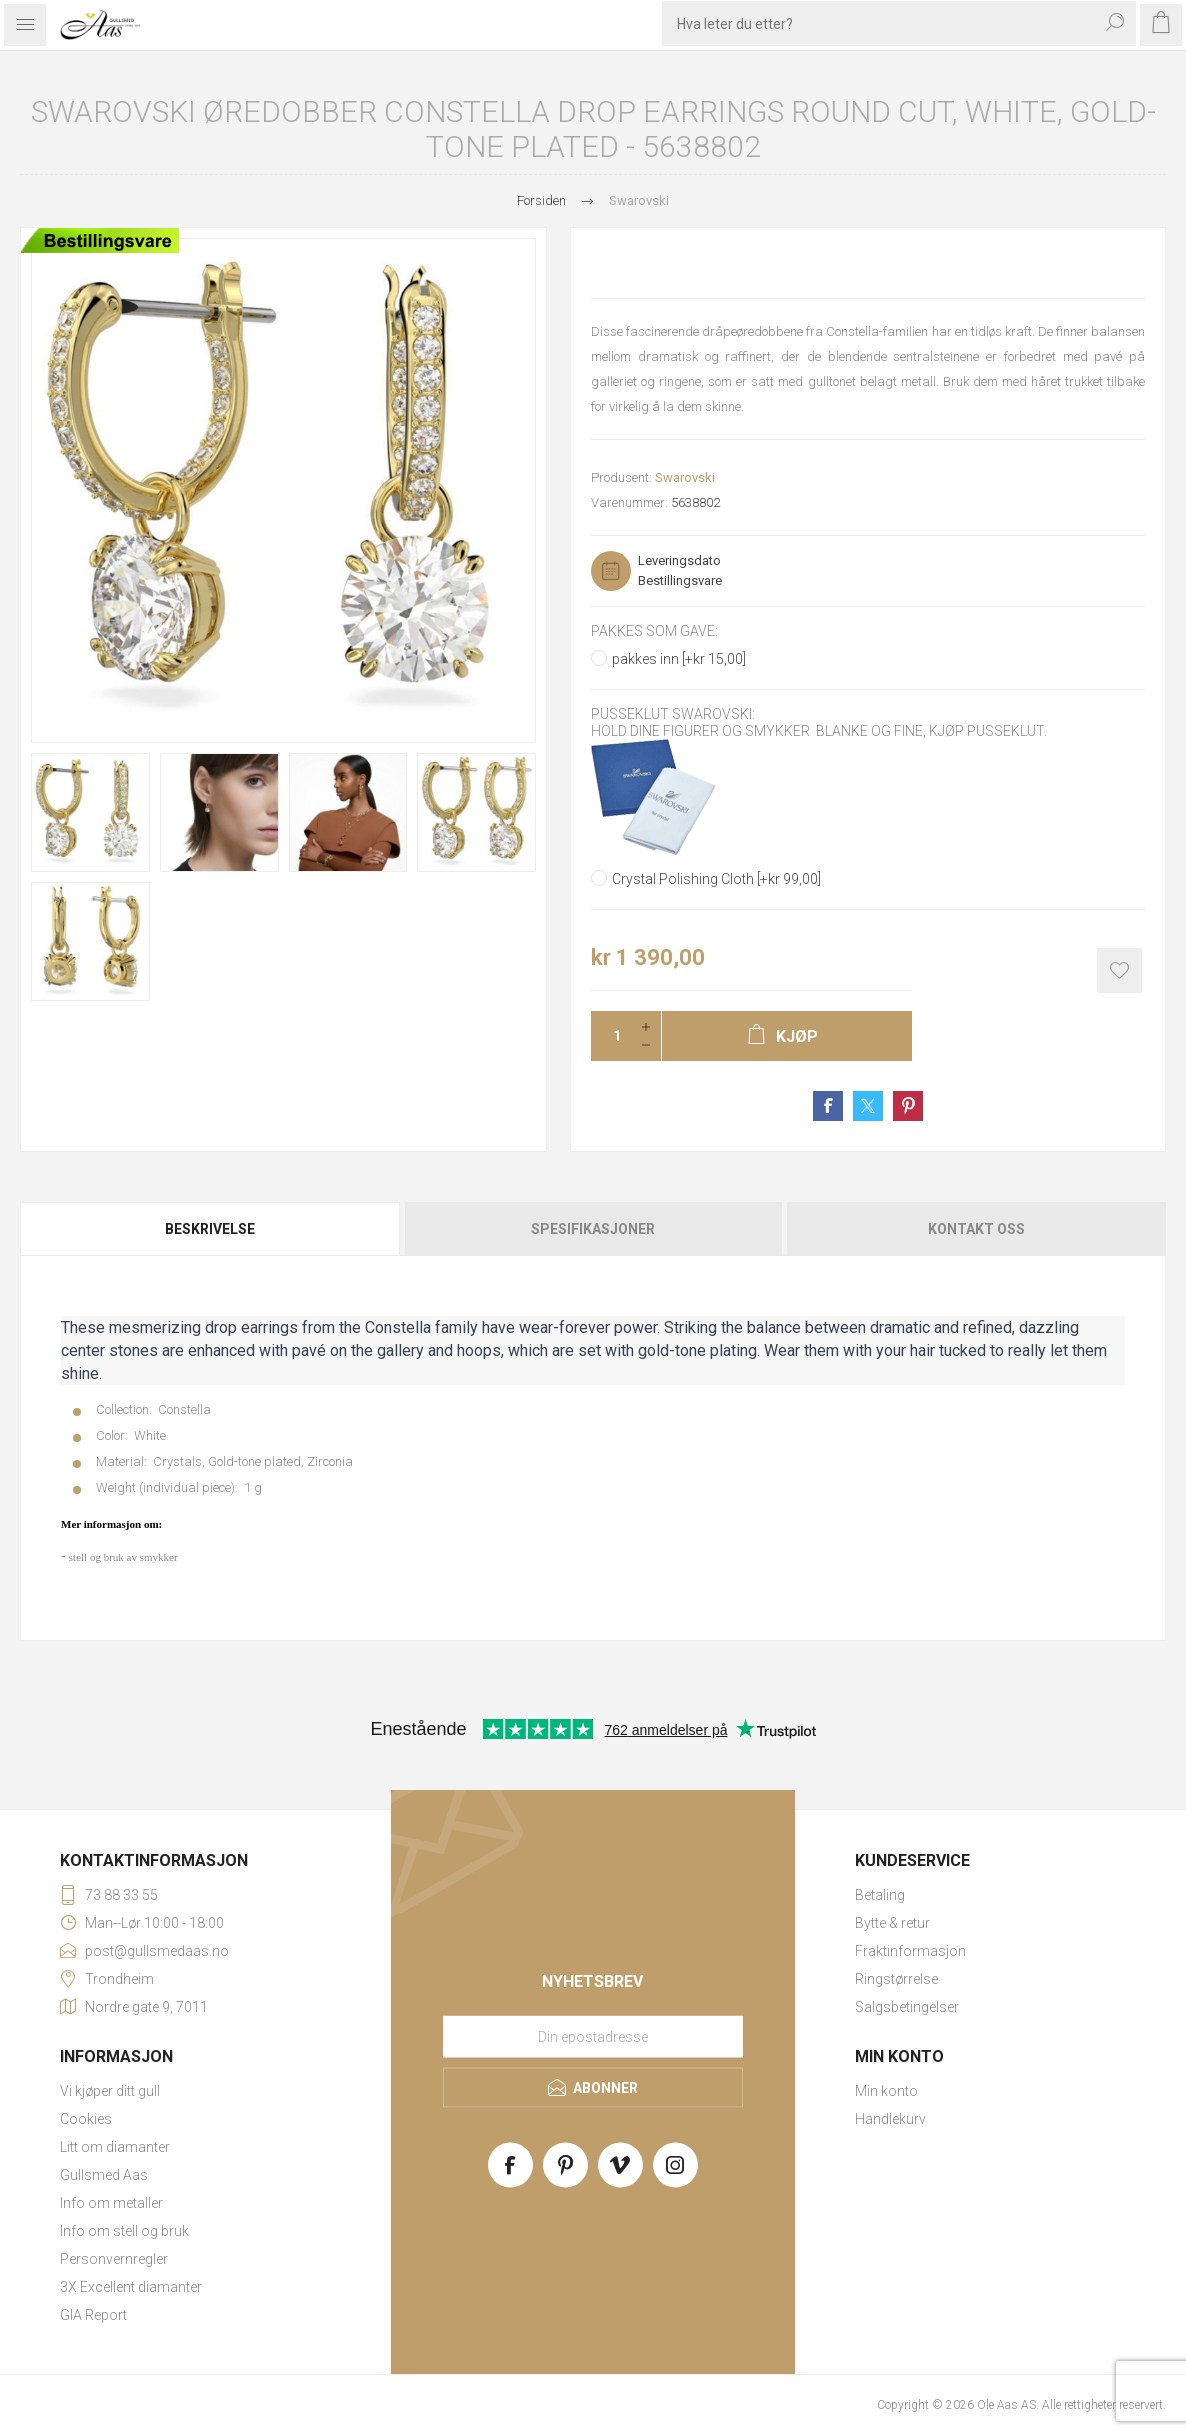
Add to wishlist (1119, 970)
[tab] (211, 1229)
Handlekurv (890, 2119)
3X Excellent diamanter (131, 2287)
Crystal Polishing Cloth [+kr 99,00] (716, 879)
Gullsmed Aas (104, 2175)
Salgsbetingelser (907, 2007)
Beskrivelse (210, 1229)
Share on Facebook (828, 1106)
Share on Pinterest (908, 1106)
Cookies (86, 2119)
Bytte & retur (892, 1923)
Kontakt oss (976, 1229)
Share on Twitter (868, 1106)
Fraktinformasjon (910, 1951)
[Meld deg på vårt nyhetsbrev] (593, 2036)
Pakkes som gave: (654, 631)
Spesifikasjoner (593, 1229)
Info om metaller (111, 2203)
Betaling (880, 1895)
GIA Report (93, 2315)
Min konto (886, 2091)
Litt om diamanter (115, 2147)
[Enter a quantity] (611, 1036)
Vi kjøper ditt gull (110, 2091)
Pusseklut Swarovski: (673, 715)
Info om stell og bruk (124, 2231)
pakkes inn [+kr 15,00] (679, 659)
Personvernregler (114, 2259)
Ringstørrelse (896, 1979)
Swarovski (685, 477)
